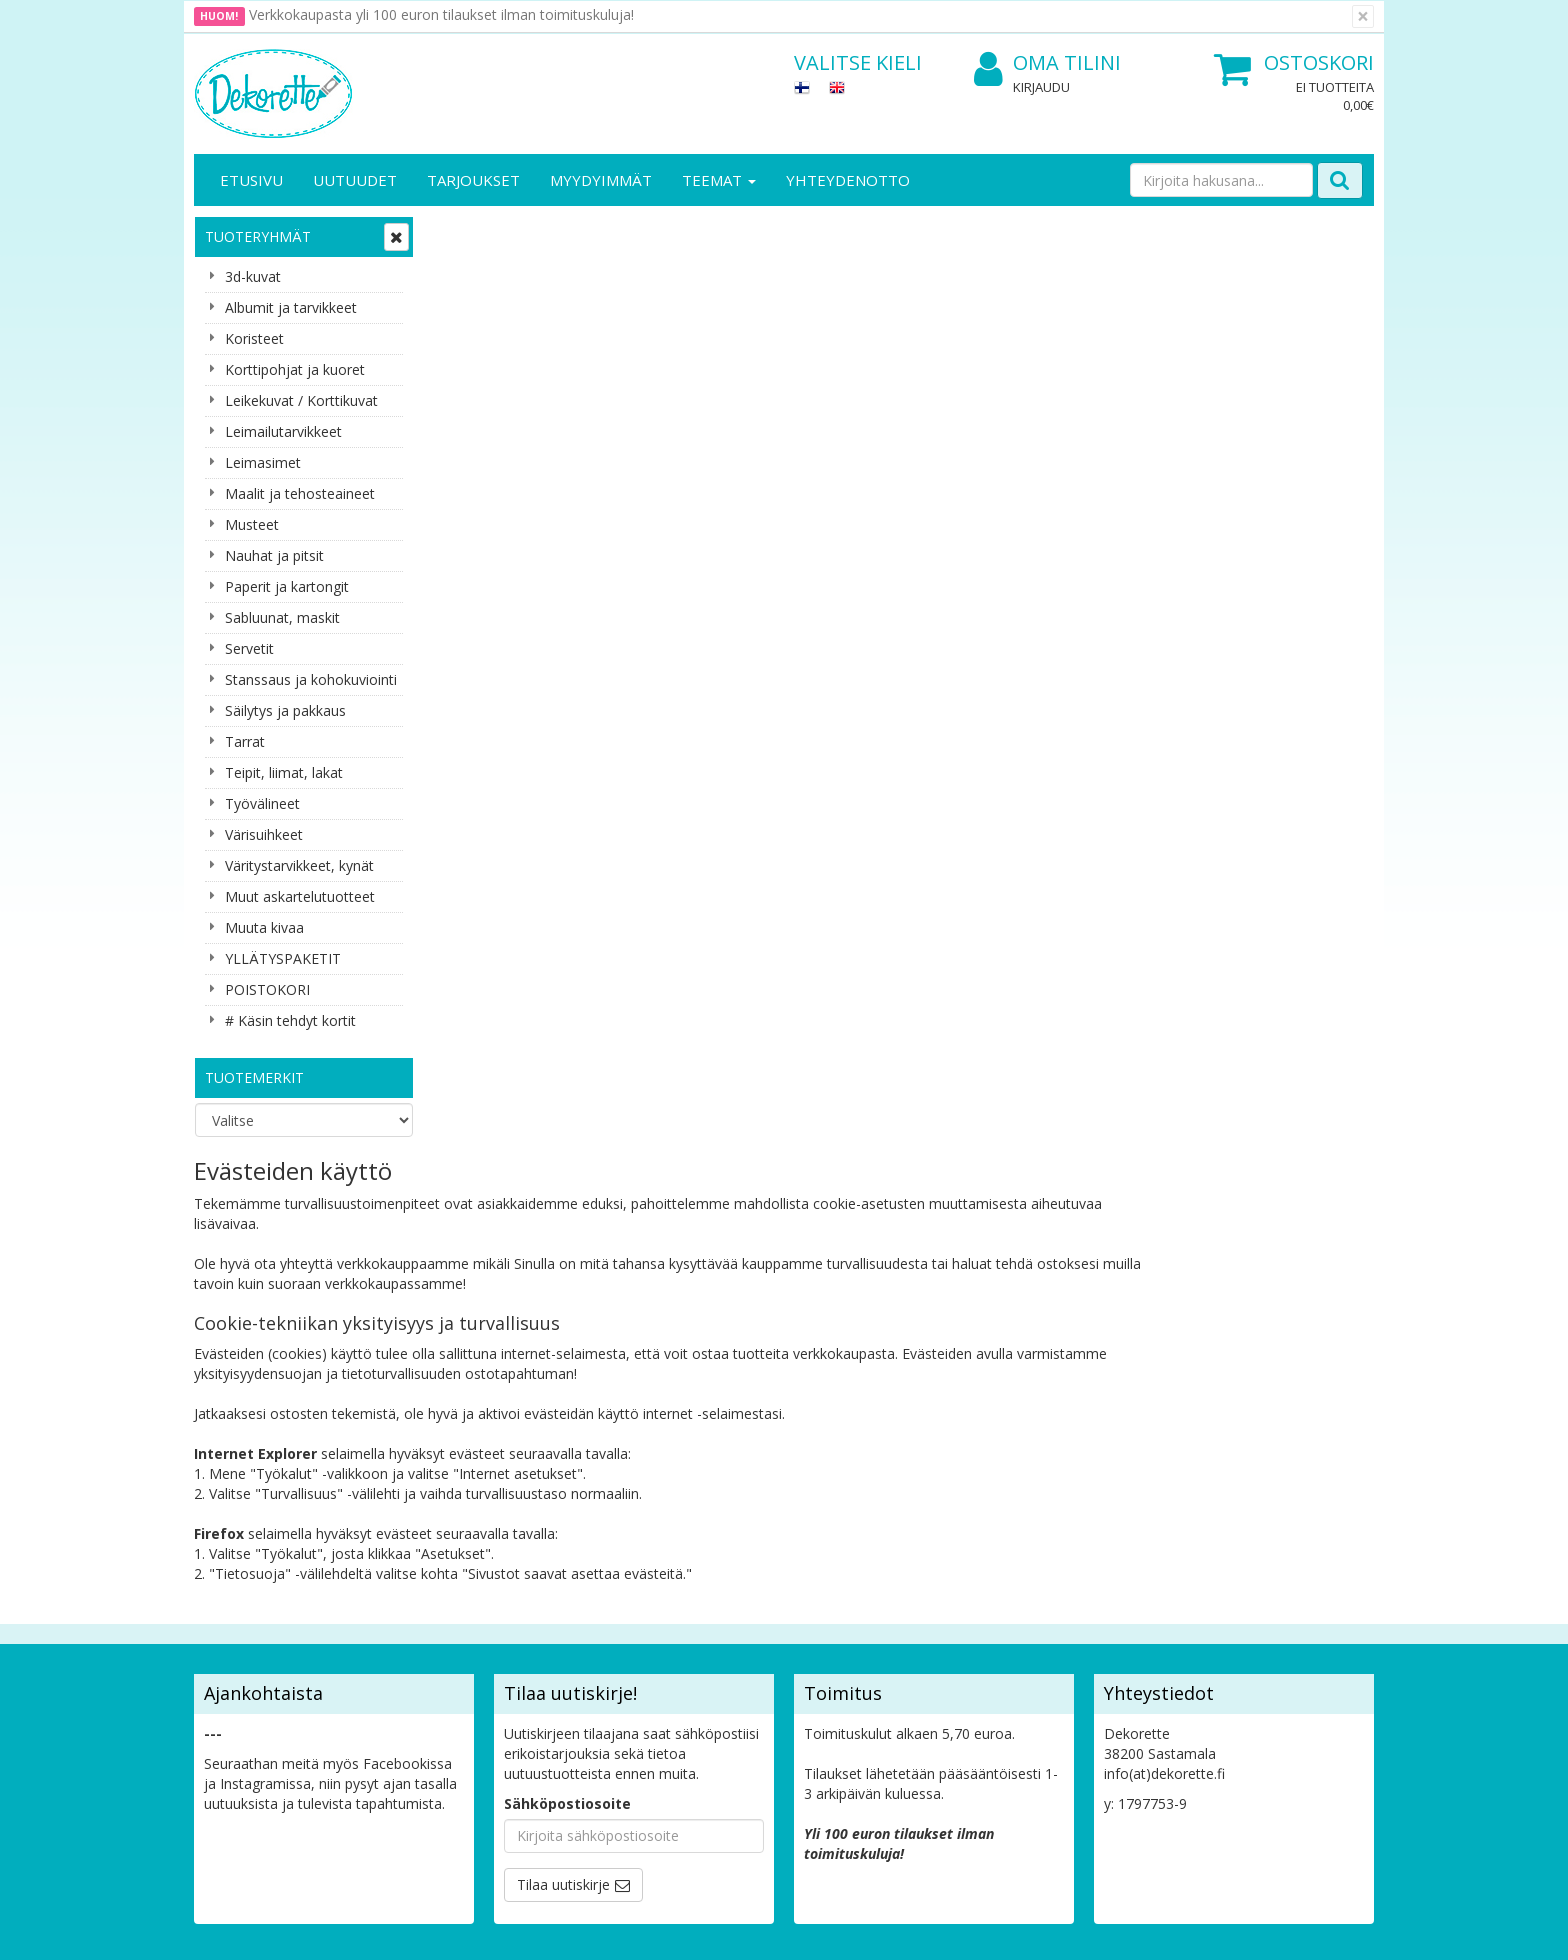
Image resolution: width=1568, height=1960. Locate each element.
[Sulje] (1363, 16)
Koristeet (254, 338)
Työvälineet (262, 803)
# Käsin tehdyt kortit (290, 1020)
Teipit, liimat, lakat (284, 772)
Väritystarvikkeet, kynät (299, 865)
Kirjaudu (1041, 87)
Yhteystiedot (237, 1592)
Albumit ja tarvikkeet (291, 307)
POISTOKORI (267, 989)
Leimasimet (263, 462)
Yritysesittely (237, 1562)
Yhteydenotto (848, 180)
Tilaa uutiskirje (563, 1438)
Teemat (719, 180)
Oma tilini (1047, 63)
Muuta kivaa (264, 927)
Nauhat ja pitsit (274, 555)
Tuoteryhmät (258, 236)
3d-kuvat (253, 276)
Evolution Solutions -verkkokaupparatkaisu (1247, 1929)
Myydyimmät (601, 180)
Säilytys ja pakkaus (285, 710)
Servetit (249, 648)
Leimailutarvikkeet (283, 431)
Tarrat (245, 741)
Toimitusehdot (424, 1592)
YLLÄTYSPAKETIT (283, 958)
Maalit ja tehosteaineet (300, 493)
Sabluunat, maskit (282, 617)
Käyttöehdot (417, 1622)
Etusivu (251, 180)
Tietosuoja (412, 1562)
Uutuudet (355, 180)
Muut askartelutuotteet (300, 896)
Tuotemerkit (254, 1077)
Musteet (252, 524)
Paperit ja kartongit (287, 586)
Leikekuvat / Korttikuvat (301, 400)
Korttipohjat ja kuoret (295, 369)
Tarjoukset (473, 180)
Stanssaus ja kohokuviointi (311, 679)
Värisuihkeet (264, 834)
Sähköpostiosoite (567, 1357)
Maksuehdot (417, 1652)
